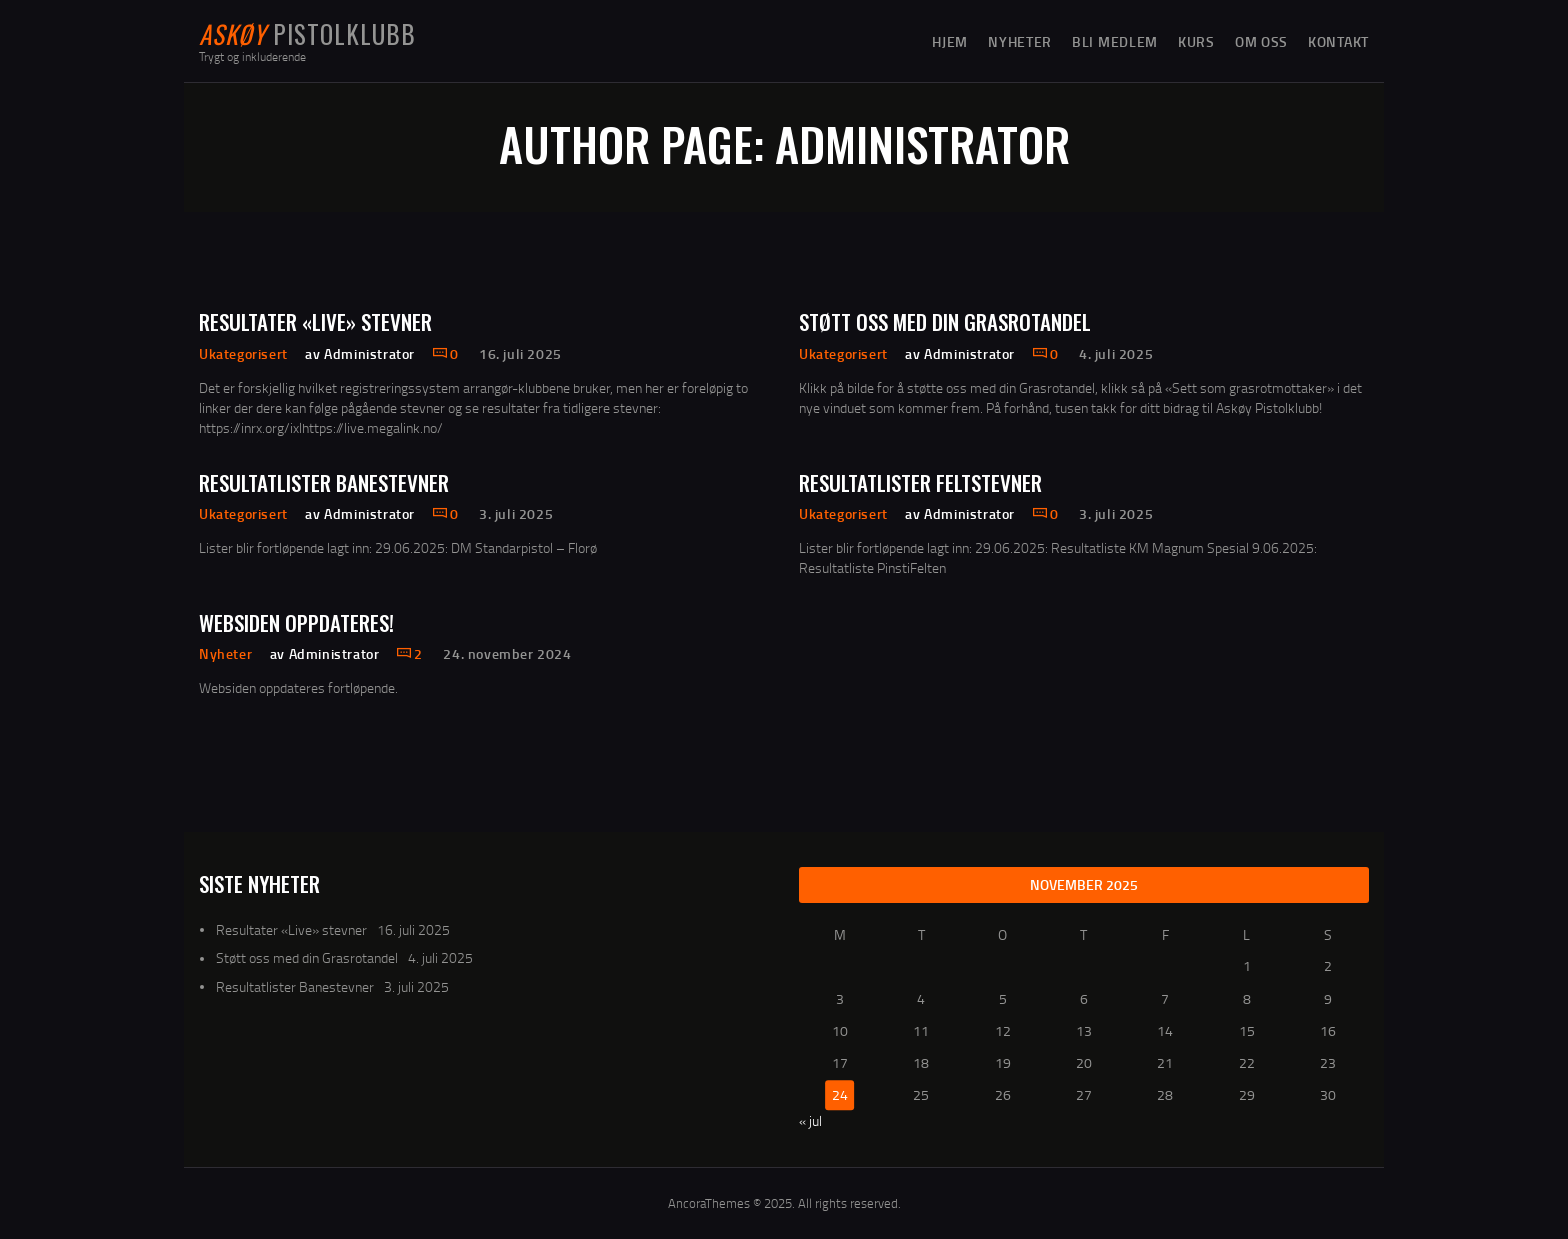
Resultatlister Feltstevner (920, 482)
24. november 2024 (507, 653)
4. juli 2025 (1116, 353)
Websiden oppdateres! (296, 622)
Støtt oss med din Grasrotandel (945, 321)
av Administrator (361, 353)
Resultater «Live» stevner (315, 321)
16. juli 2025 (520, 353)
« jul (810, 1120)
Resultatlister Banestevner (324, 482)
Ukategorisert (243, 353)
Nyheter (225, 653)
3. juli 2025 (516, 513)
